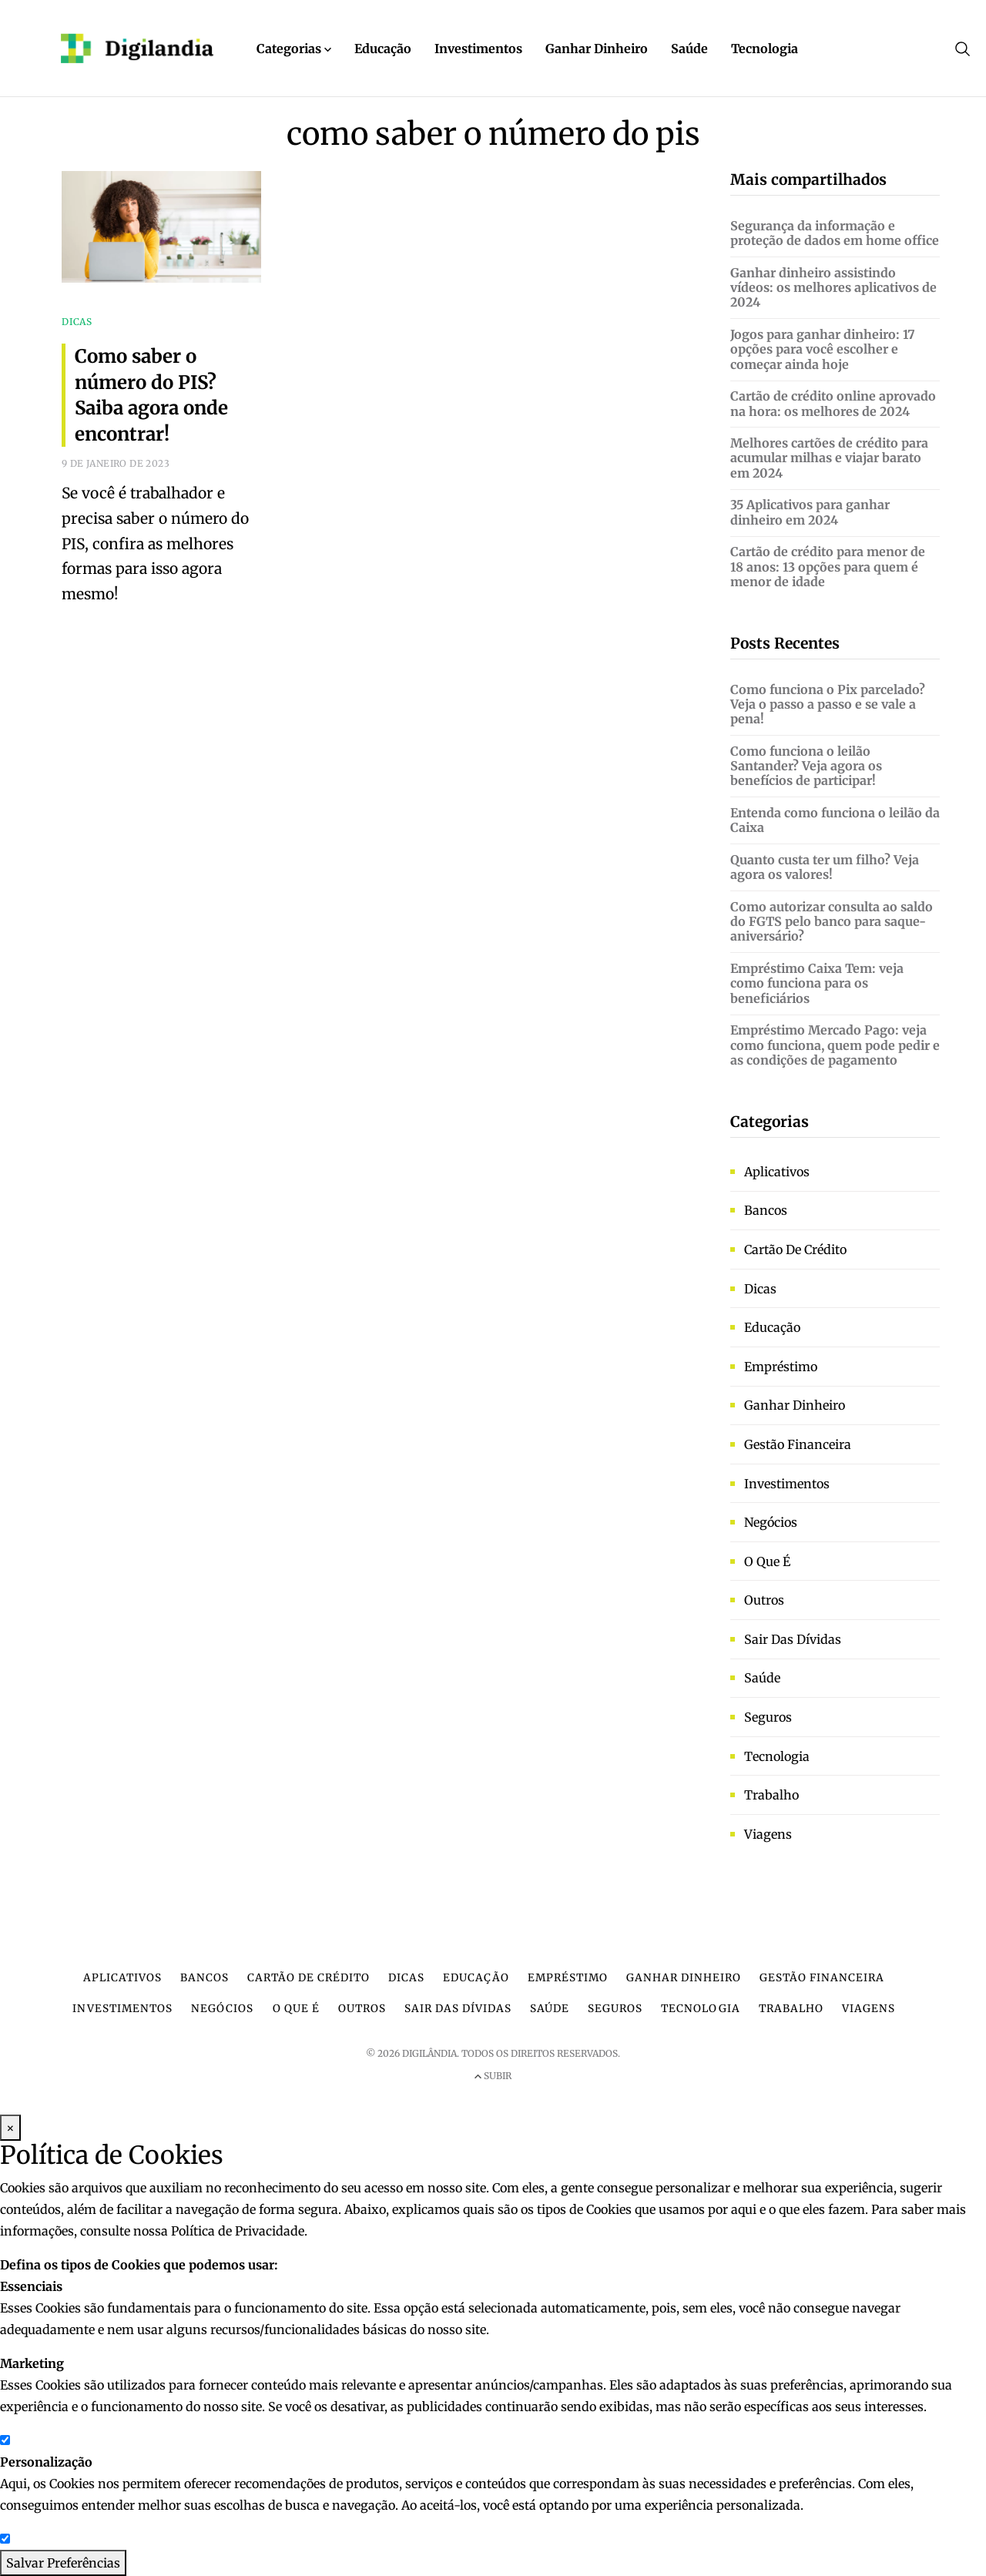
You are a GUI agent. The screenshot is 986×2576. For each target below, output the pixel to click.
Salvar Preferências (63, 2563)
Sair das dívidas (792, 1639)
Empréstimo (780, 1366)
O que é (767, 1561)
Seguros (768, 1717)
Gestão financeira (797, 1444)
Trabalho (771, 1795)
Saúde (689, 48)
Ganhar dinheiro (794, 1405)
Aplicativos (777, 1171)
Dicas (760, 1288)
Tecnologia (764, 48)
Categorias (294, 48)
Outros (764, 1600)
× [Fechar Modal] (10, 2127)
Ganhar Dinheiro (596, 48)
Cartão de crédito (795, 1249)
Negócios (770, 1522)
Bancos (765, 1210)
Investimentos (478, 48)
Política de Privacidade (237, 2231)
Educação (382, 48)
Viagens (768, 1834)
